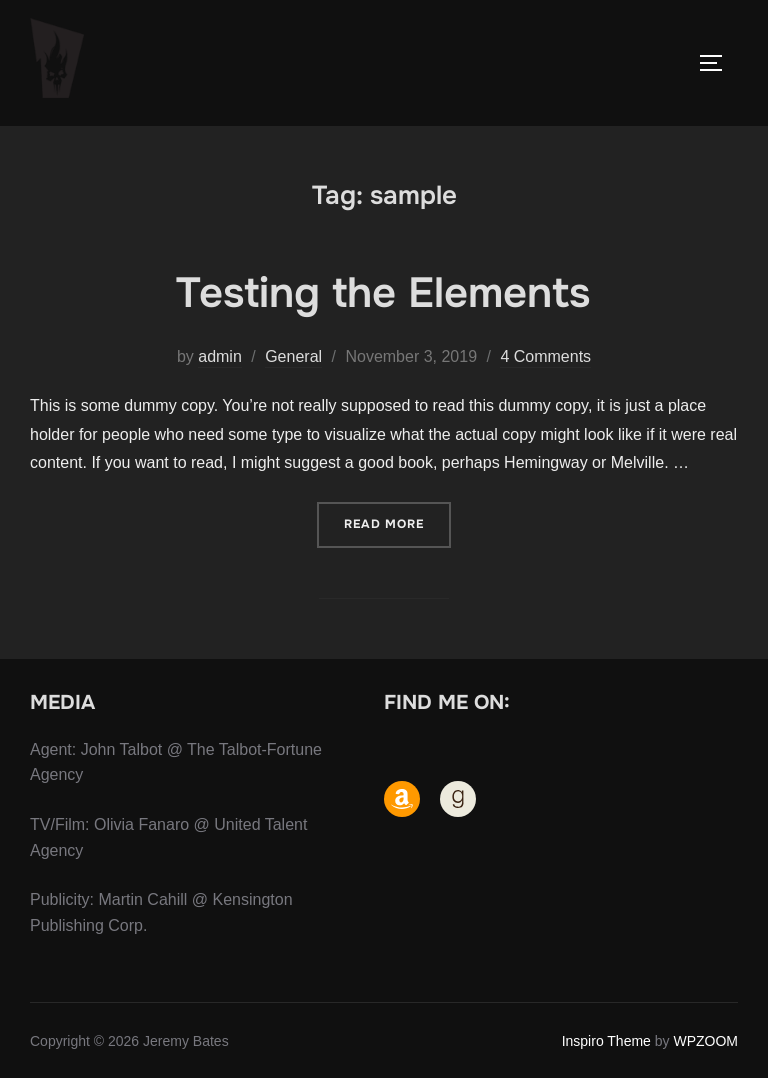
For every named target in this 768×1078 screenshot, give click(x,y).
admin (220, 356)
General (293, 356)
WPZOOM (705, 1041)
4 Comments (545, 356)
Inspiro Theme (606, 1041)
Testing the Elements (383, 293)
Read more (397, 522)
